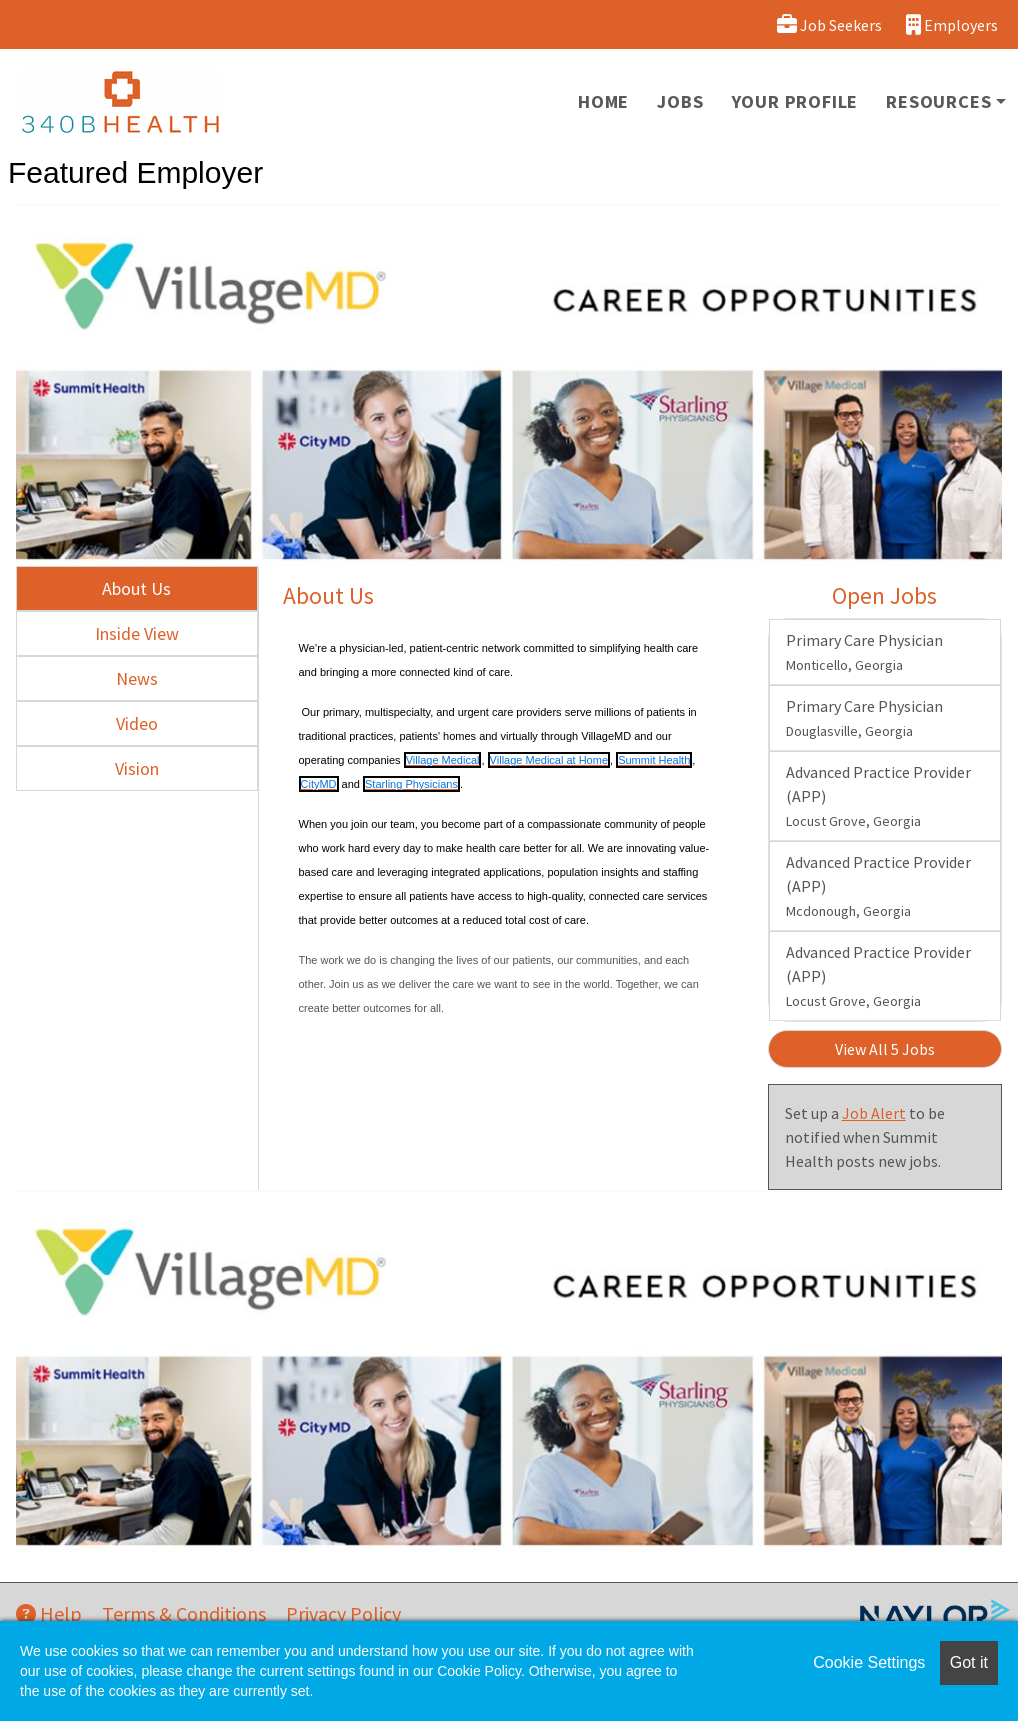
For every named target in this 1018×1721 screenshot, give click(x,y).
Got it (969, 1662)
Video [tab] (137, 723)
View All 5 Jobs (885, 1049)
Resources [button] (938, 101)
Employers (952, 24)
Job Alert (874, 1113)
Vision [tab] (137, 768)
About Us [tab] (136, 588)
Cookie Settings (869, 1662)
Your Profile (795, 101)
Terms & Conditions (184, 1613)
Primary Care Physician (864, 652)
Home (603, 101)
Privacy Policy (343, 1613)
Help (49, 1613)
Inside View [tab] (137, 633)
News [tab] (137, 678)
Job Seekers (829, 24)
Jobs (680, 101)
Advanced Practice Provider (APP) (878, 796)
